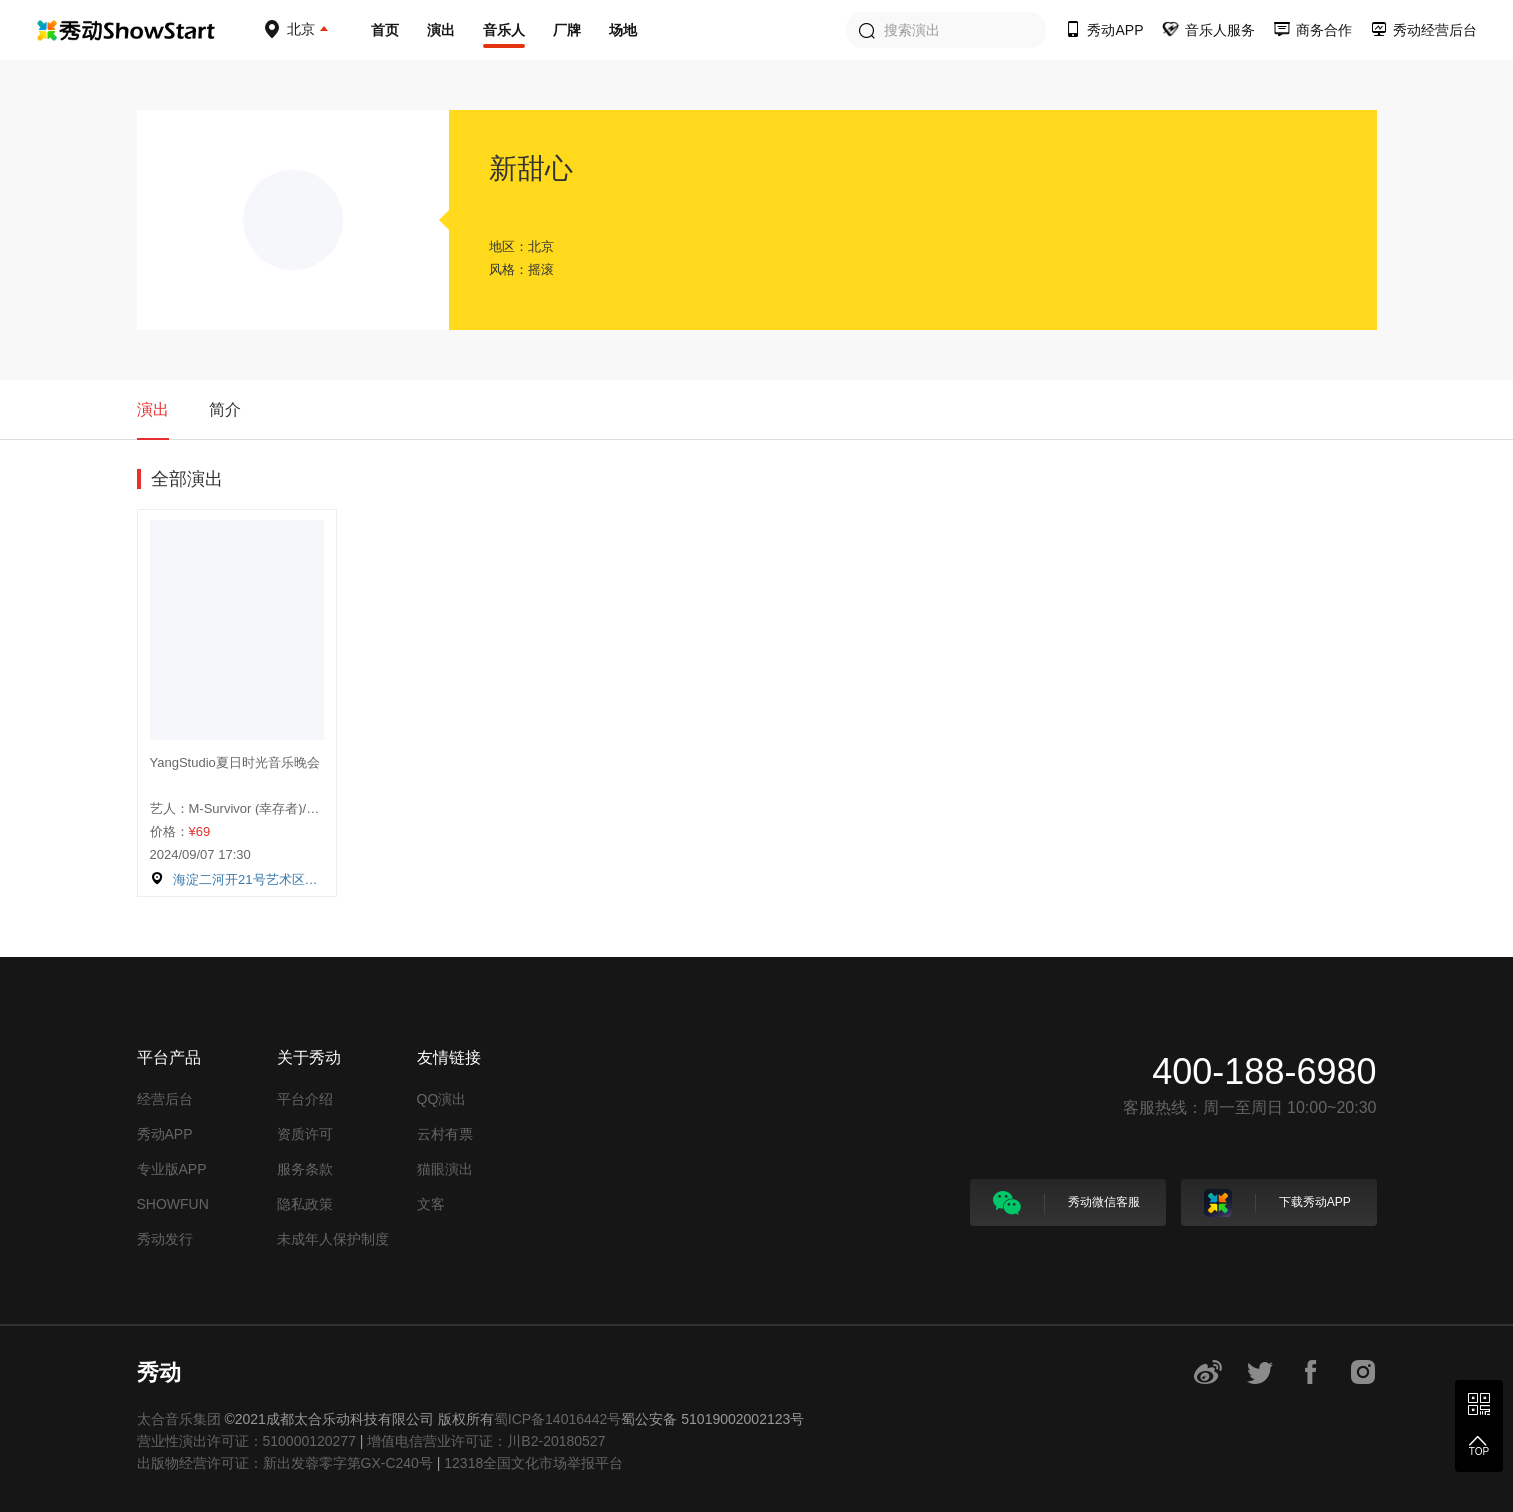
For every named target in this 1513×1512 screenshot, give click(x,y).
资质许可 (305, 1134)
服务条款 (305, 1169)
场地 (623, 30)
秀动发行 (165, 1239)
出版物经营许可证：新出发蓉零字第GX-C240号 (285, 1463)
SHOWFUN (173, 1204)
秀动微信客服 (1066, 1203)
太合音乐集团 (179, 1419)
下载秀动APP (1277, 1203)
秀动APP (165, 1134)
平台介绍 (305, 1099)
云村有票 (445, 1134)
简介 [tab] (225, 409)
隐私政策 (305, 1204)
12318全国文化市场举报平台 (533, 1463)
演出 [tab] (153, 409)
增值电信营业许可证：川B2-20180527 (486, 1441)
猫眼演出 (445, 1169)
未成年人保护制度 (333, 1239)
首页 (385, 30)
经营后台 (165, 1099)
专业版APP (172, 1169)
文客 (431, 1204)
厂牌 (567, 30)
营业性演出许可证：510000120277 (246, 1441)
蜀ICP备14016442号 (558, 1419)
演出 (441, 30)
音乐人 (504, 30)
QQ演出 (442, 1099)
